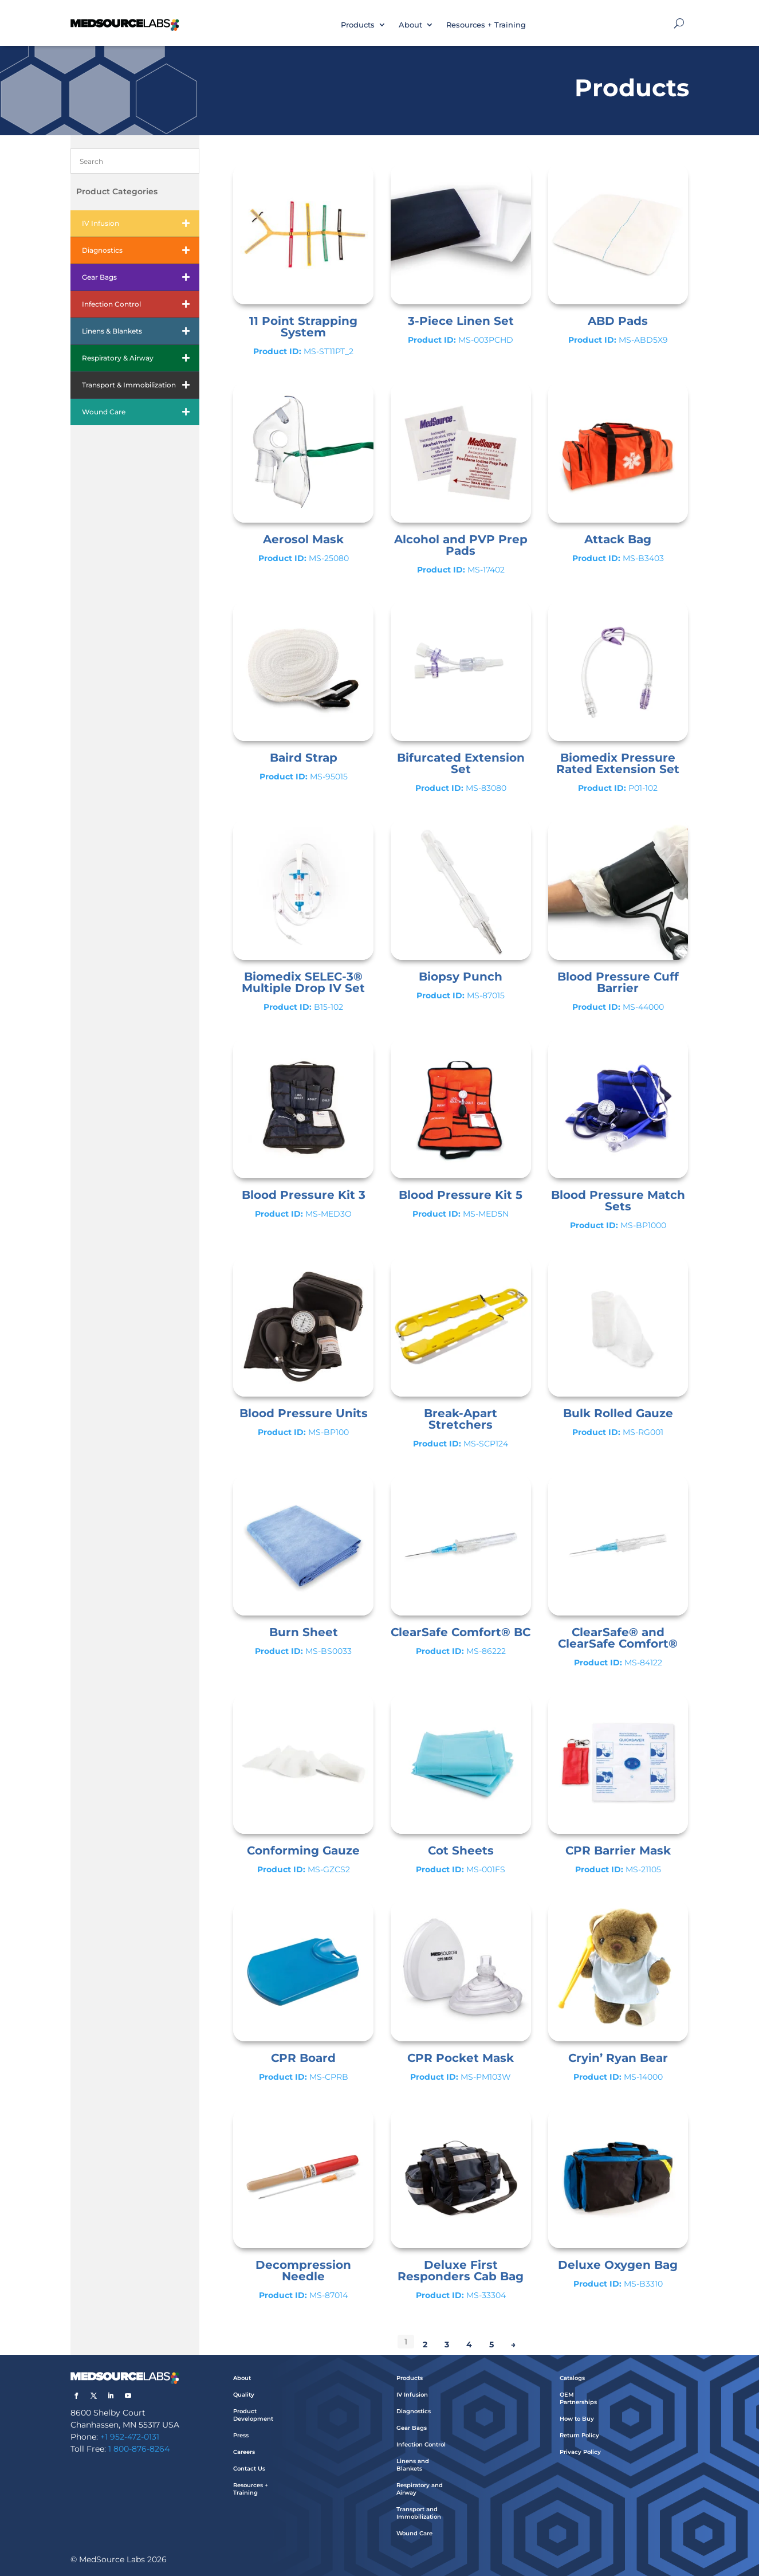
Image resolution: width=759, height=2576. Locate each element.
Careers (244, 2452)
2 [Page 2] (425, 2344)
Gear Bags (140, 277)
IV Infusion (140, 223)
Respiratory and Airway (419, 2488)
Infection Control (140, 304)
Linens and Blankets (412, 2464)
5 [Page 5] (491, 2344)
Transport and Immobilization (418, 2513)
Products (358, 24)
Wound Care (140, 412)
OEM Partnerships (578, 2398)
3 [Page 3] (447, 2344)
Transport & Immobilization (140, 385)
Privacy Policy (580, 2452)
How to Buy (577, 2418)
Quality (243, 2394)
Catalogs (572, 2378)
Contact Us (249, 2468)
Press (241, 2435)
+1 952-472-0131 (129, 2437)
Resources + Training (486, 24)
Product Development (253, 2415)
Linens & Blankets (140, 331)
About (410, 24)
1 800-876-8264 (139, 2449)
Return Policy (579, 2435)
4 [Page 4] (469, 2344)
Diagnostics (140, 250)
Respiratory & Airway (140, 358)
